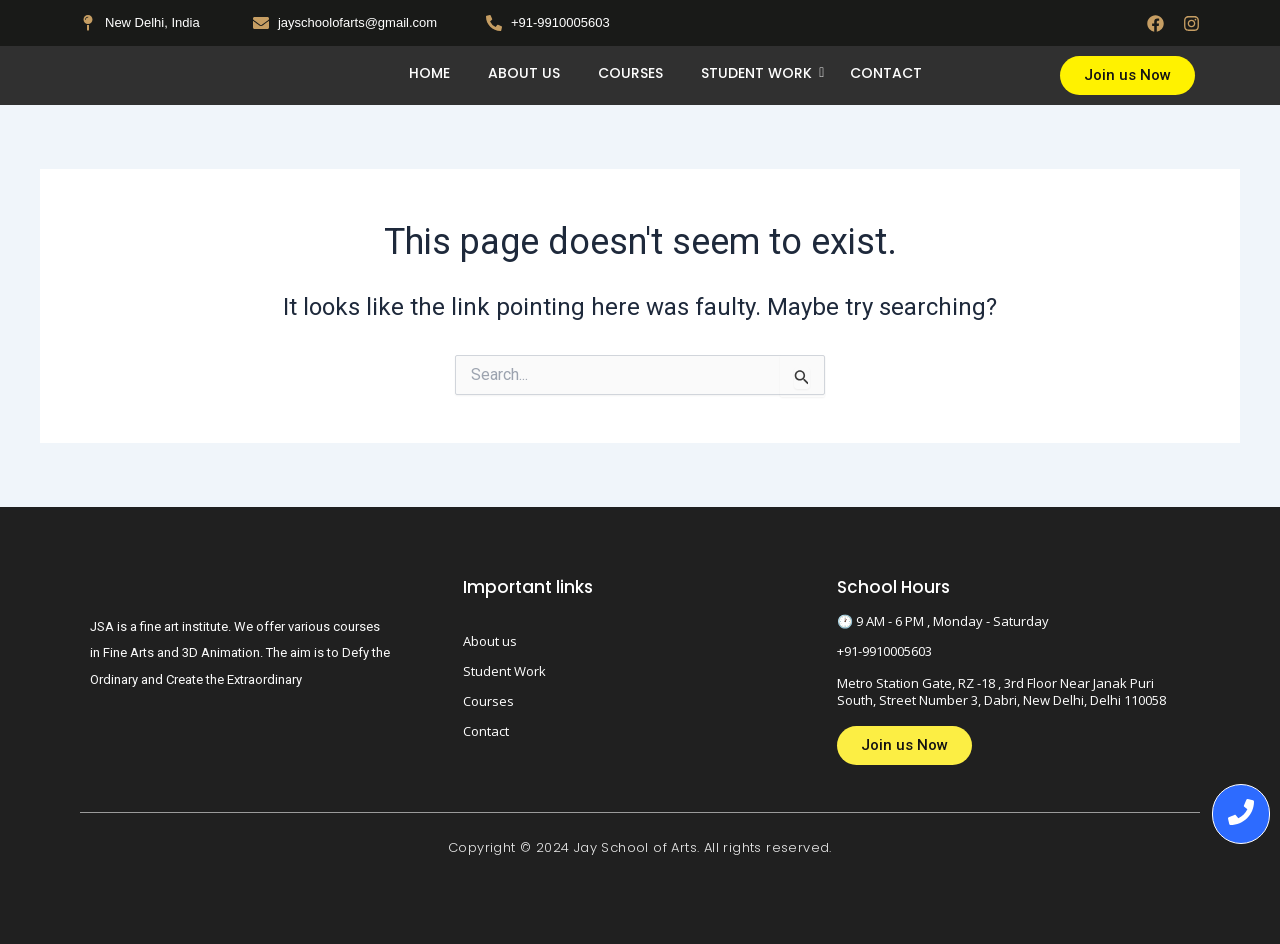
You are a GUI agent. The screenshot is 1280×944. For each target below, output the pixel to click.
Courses (630, 73)
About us (524, 73)
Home (429, 73)
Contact (886, 73)
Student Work (760, 73)
